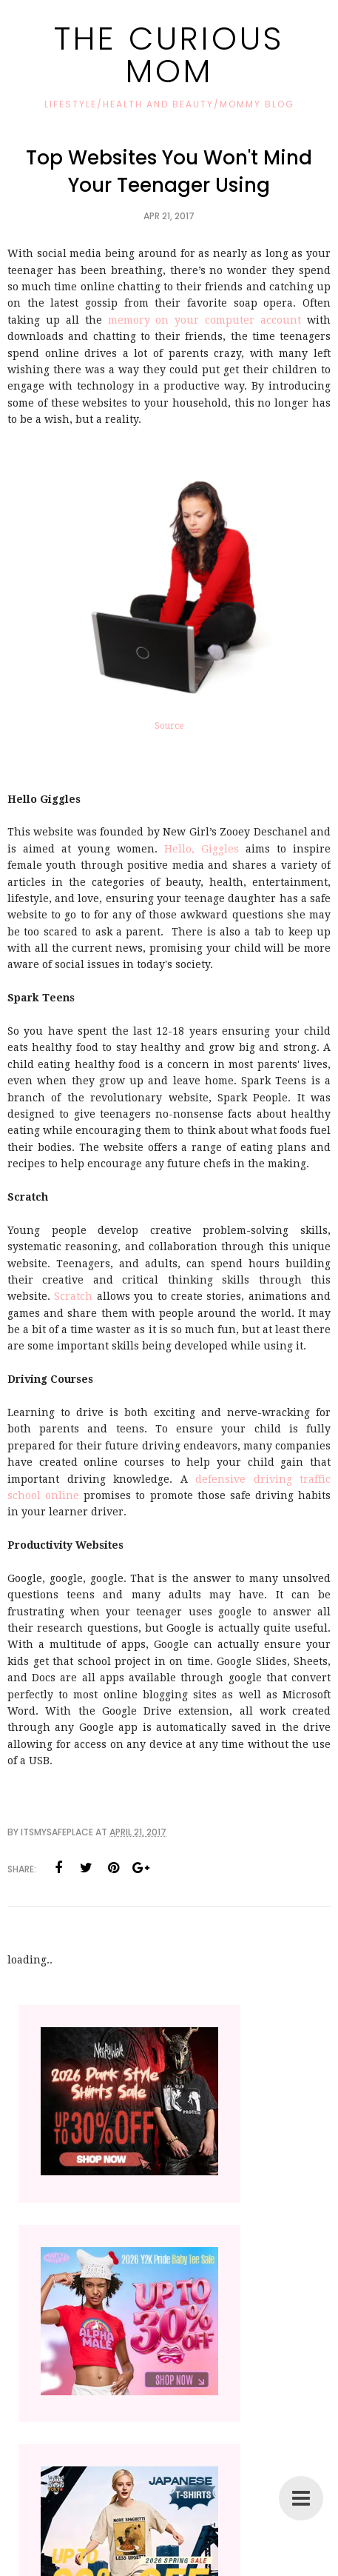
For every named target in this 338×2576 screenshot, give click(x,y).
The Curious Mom (169, 54)
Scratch (73, 1296)
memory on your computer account (205, 320)
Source (169, 726)
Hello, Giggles (201, 849)
